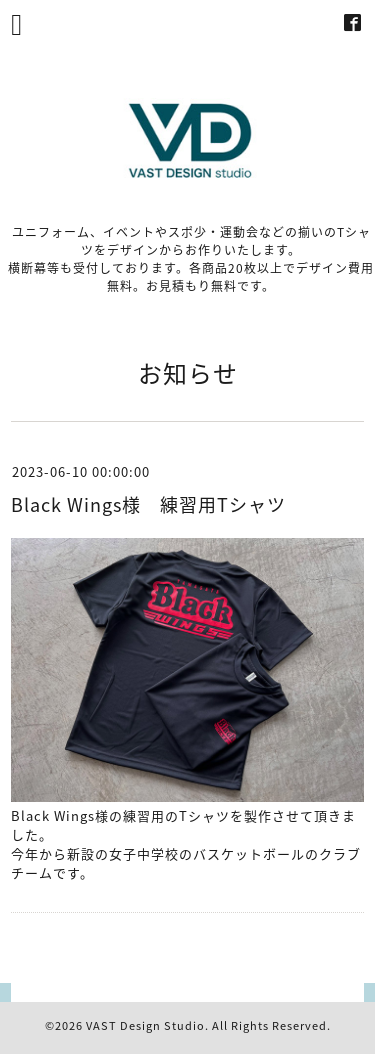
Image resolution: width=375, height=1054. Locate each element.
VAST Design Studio (145, 1025)
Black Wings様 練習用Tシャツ (148, 504)
